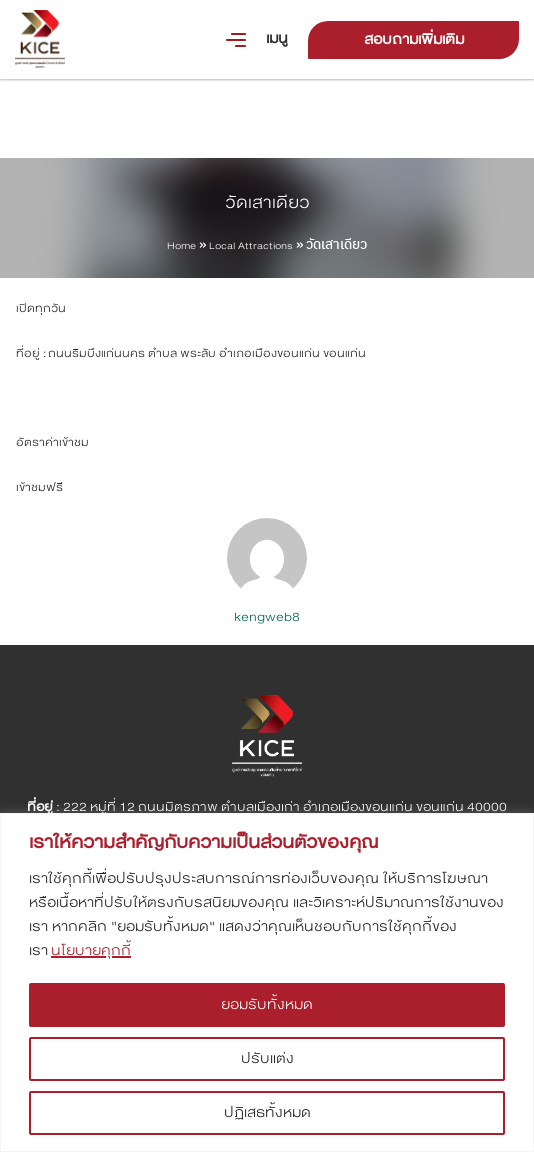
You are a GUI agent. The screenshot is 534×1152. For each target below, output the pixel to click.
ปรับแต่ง (267, 1058)
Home (181, 246)
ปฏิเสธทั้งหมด (267, 1112)
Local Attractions (251, 246)
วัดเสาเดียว (267, 202)
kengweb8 (267, 617)
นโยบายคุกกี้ (91, 950)
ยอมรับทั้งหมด (267, 1004)
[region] (267, 982)
